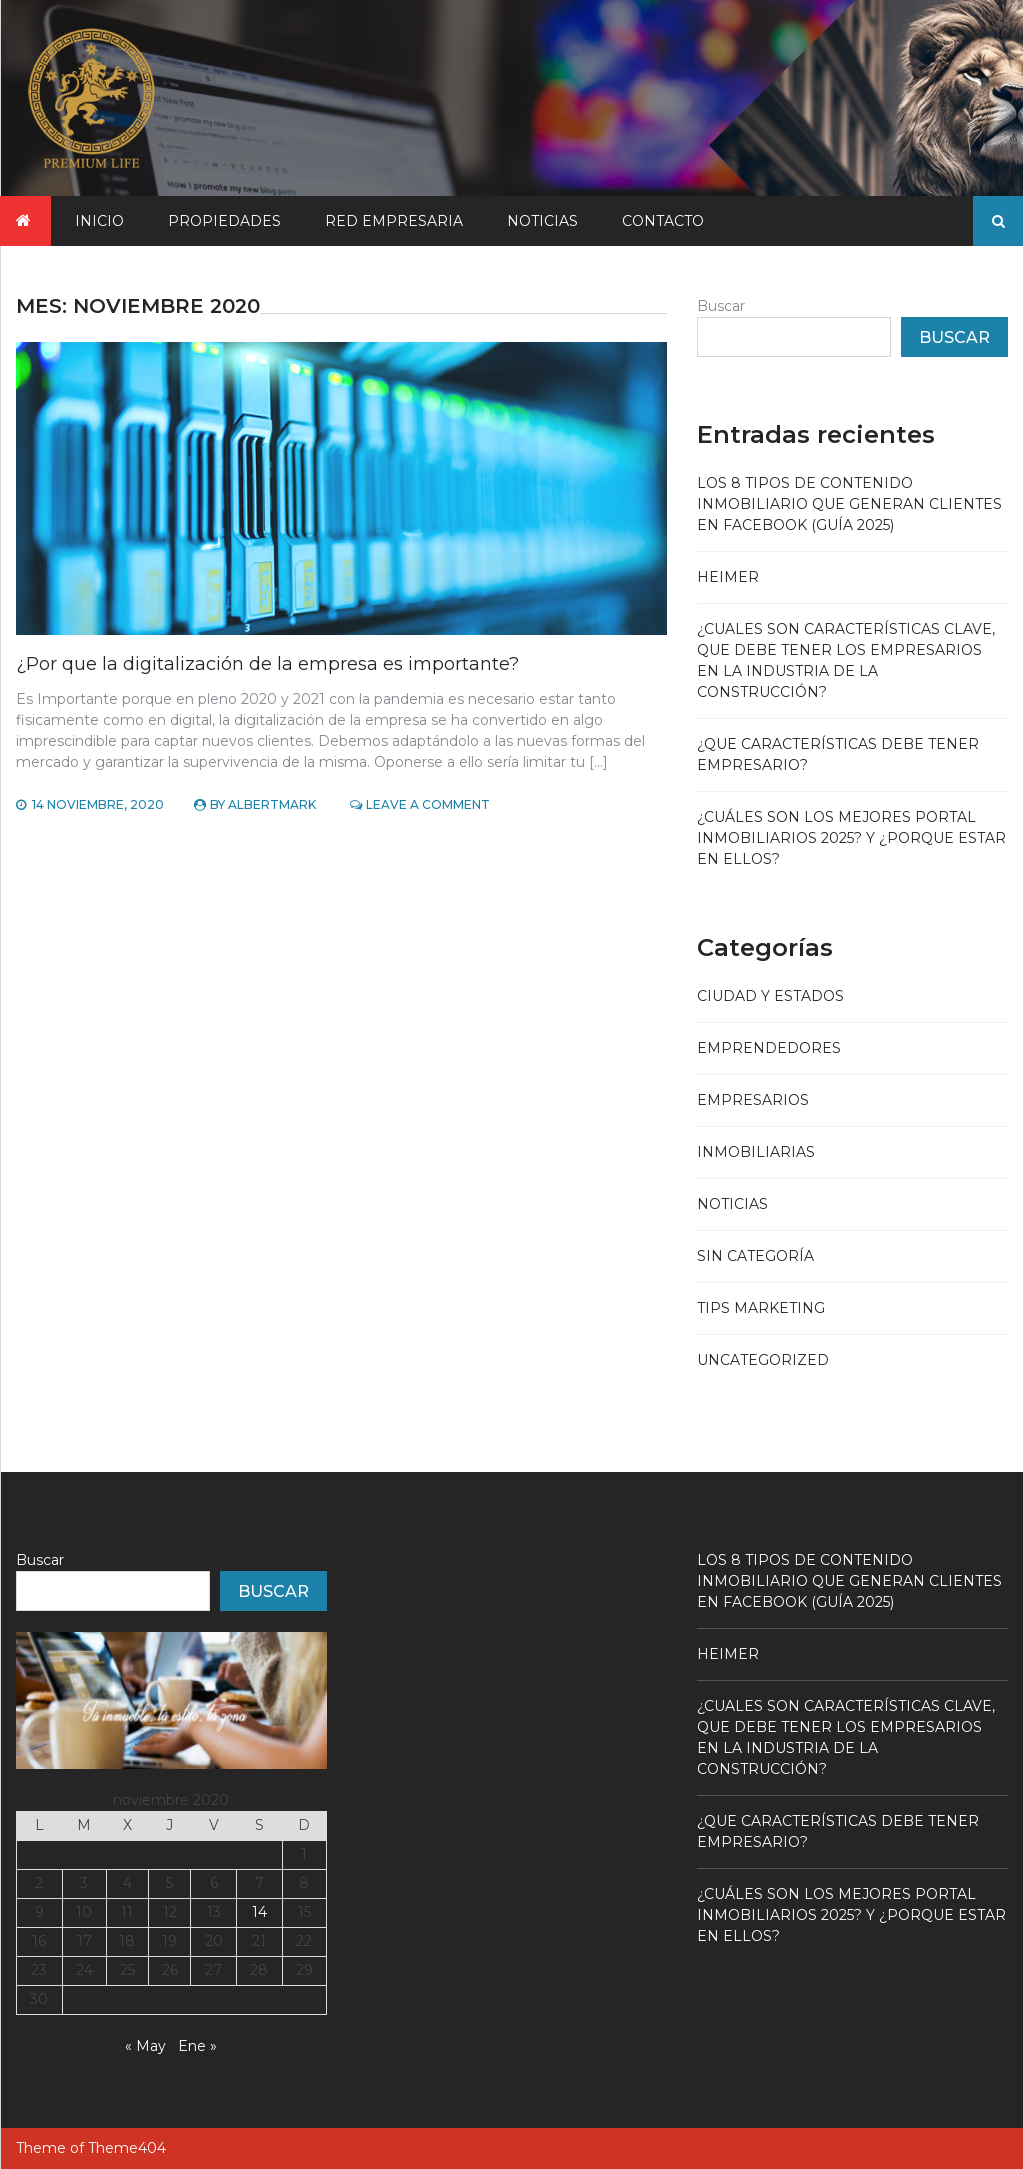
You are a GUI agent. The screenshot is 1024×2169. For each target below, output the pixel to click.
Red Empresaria (394, 221)
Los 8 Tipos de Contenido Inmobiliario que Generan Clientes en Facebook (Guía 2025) (849, 504)
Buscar (721, 306)
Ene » (197, 2046)
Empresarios (753, 1100)
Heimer (728, 577)
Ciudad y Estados (770, 996)
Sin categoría (755, 1256)
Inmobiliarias (756, 1152)
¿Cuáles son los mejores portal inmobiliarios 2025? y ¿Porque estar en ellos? (851, 838)
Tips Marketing (761, 1308)
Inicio (99, 221)
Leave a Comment (428, 804)
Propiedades (224, 221)
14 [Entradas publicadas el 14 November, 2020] (259, 1912)
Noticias (542, 221)
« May (145, 2046)
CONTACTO (663, 221)
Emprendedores (769, 1048)
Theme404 (127, 2148)
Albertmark (272, 804)
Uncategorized (763, 1360)
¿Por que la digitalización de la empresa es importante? (267, 664)
